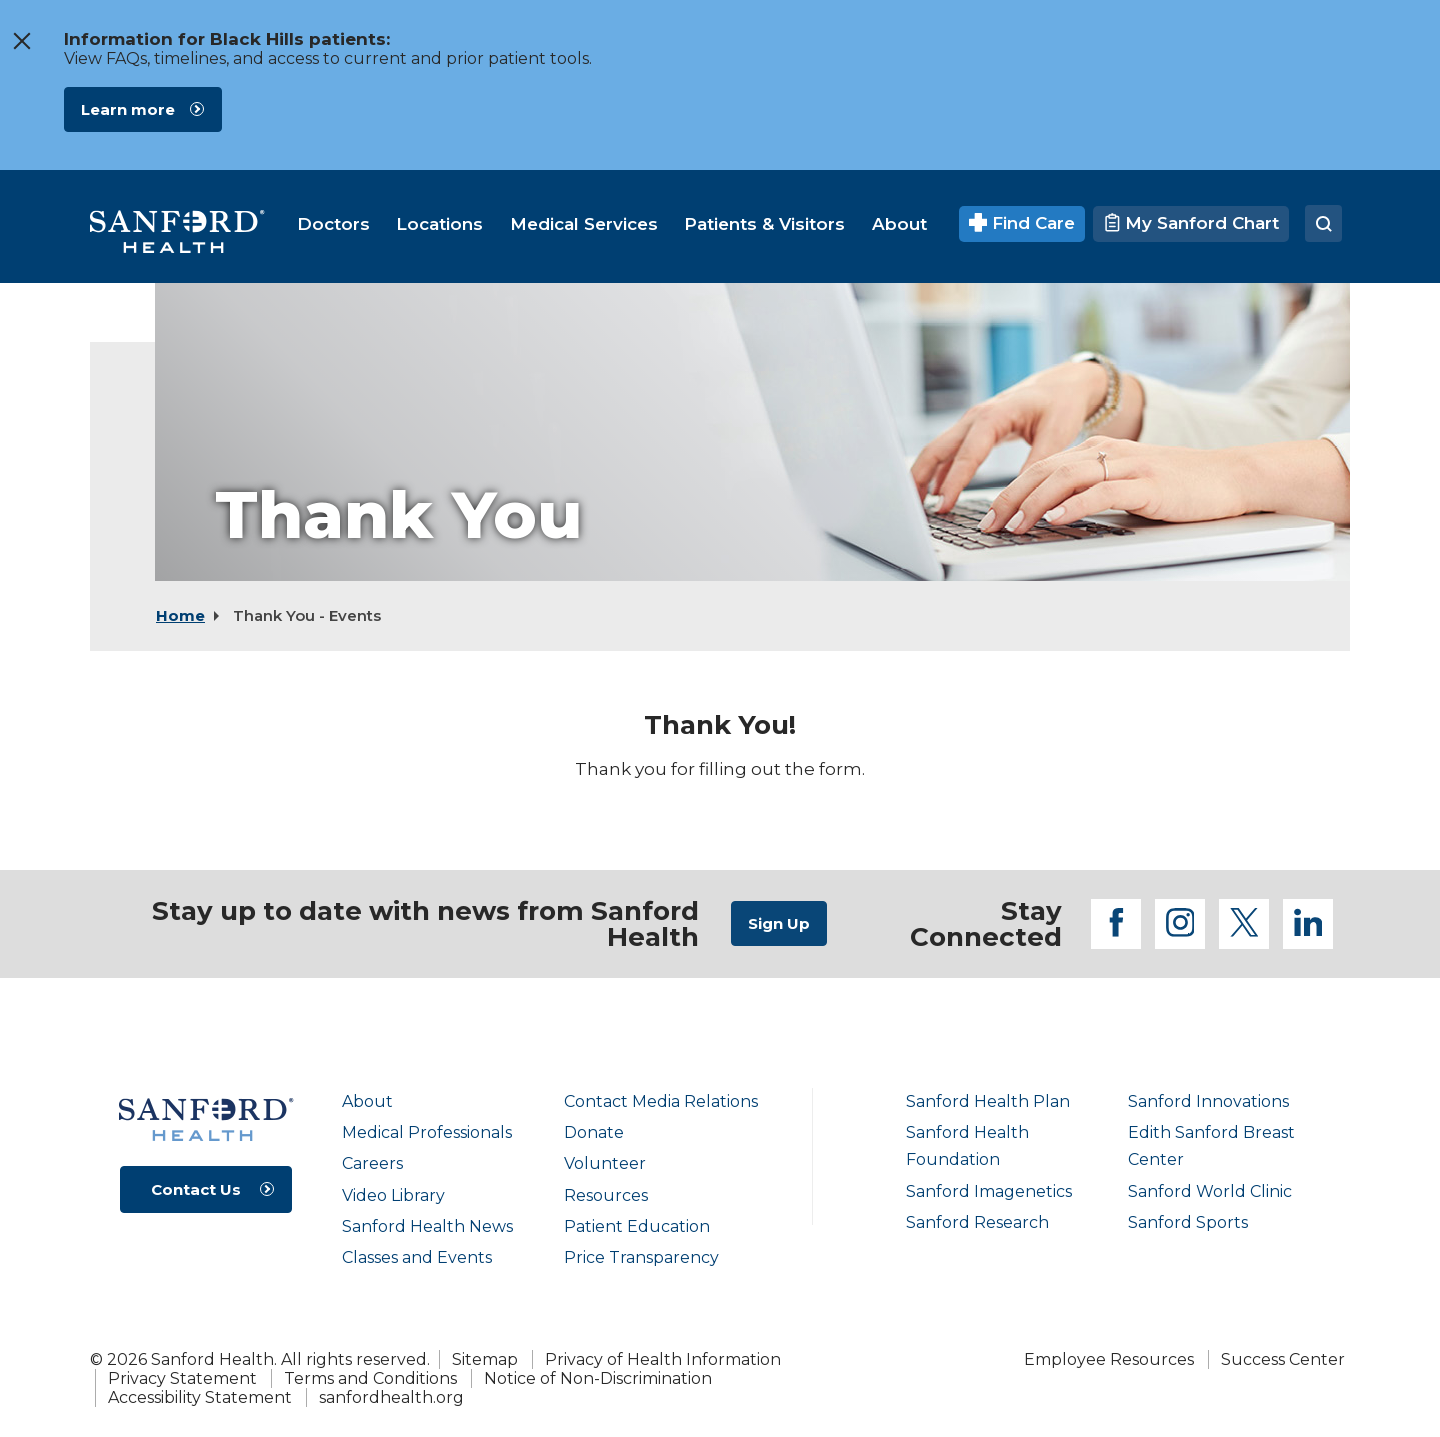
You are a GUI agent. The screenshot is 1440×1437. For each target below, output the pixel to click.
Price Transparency (641, 1257)
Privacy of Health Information (663, 1359)
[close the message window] (21, 41)
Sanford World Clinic (1210, 1191)
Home (180, 615)
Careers (372, 1163)
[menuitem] (333, 224)
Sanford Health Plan (988, 1101)
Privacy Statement (182, 1378)
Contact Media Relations (661, 1101)
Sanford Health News (427, 1226)
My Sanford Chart (1191, 223)
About (367, 1101)
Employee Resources (1109, 1359)
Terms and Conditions (370, 1378)
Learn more (128, 109)
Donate (594, 1132)
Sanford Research (977, 1222)
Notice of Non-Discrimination (598, 1378)
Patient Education (637, 1226)
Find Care (1022, 223)
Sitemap (485, 1359)
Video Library (393, 1195)
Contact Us (196, 1189)
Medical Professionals (427, 1132)
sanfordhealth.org (391, 1397)
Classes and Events (417, 1257)
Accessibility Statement (200, 1397)
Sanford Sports (1188, 1222)
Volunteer (605, 1163)
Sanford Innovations (1208, 1101)
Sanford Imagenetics (989, 1191)
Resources (606, 1195)
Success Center (1283, 1359)
